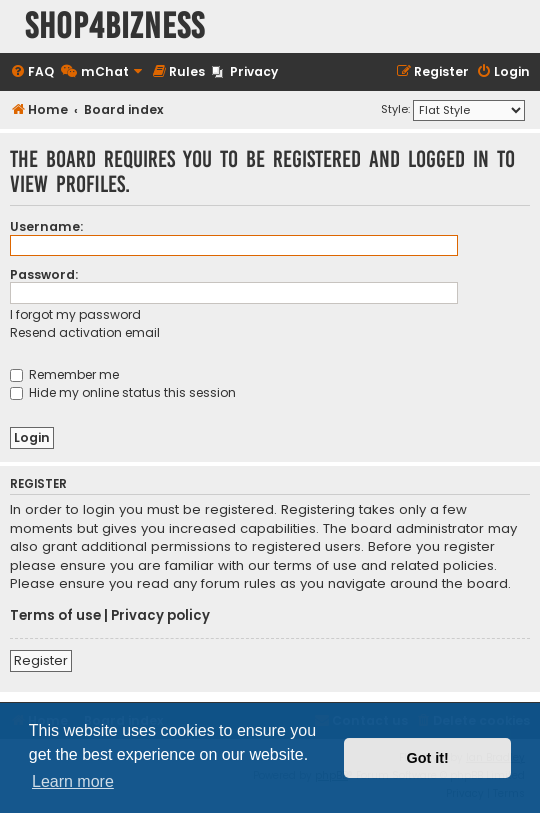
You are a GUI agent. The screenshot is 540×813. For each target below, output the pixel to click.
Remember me (64, 374)
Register (41, 660)
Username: (46, 226)
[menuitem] (32, 72)
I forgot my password (75, 314)
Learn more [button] (73, 781)
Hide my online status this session (123, 392)
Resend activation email (85, 332)
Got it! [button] (428, 758)
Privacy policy (160, 616)
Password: (44, 274)
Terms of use (55, 616)
